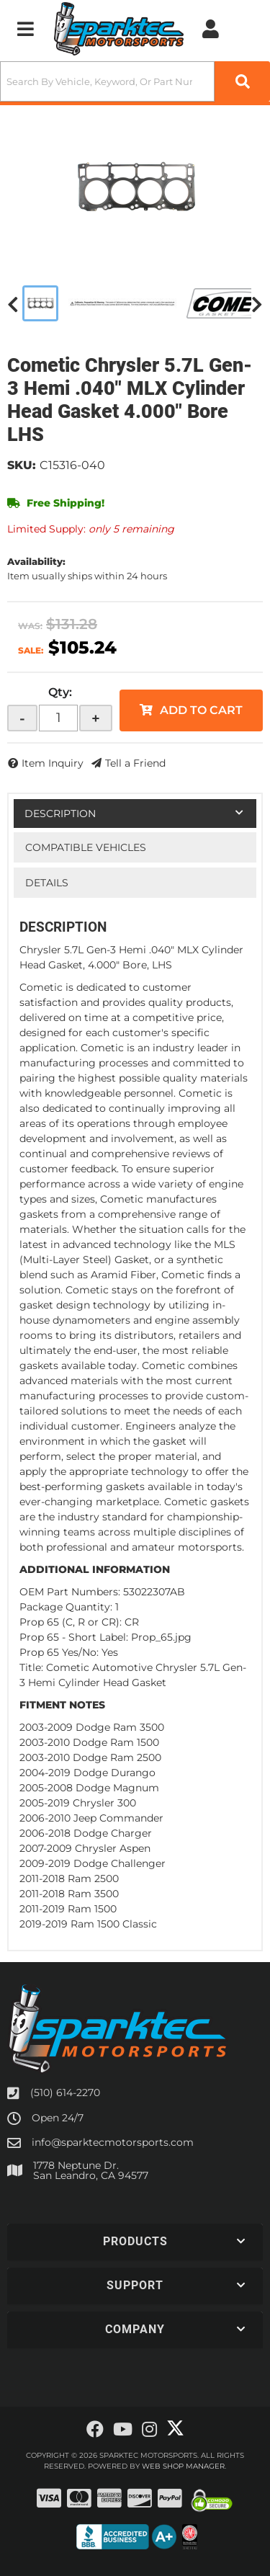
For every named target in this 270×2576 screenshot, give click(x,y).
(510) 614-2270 (65, 2092)
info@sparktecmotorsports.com (113, 2142)
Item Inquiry (53, 763)
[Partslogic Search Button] (242, 81)
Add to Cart (201, 710)
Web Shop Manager (183, 2466)
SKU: (21, 465)
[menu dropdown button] (25, 29)
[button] (135, 81)
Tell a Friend (135, 763)
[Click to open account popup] (210, 29)
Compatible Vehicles (85, 847)
